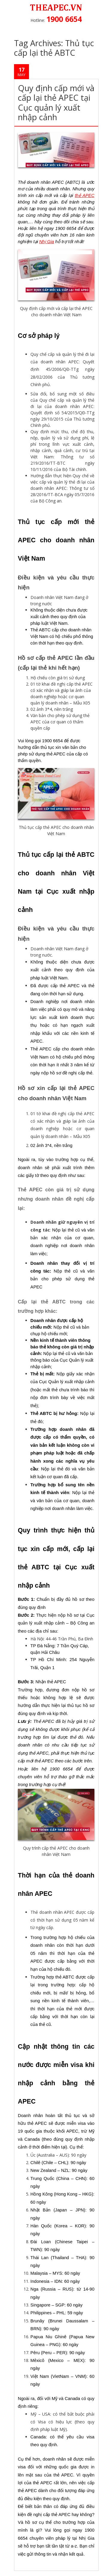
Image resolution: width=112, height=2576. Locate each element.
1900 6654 (64, 19)
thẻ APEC (85, 195)
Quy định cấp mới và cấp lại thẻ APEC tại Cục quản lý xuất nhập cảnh (56, 102)
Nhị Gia (46, 241)
